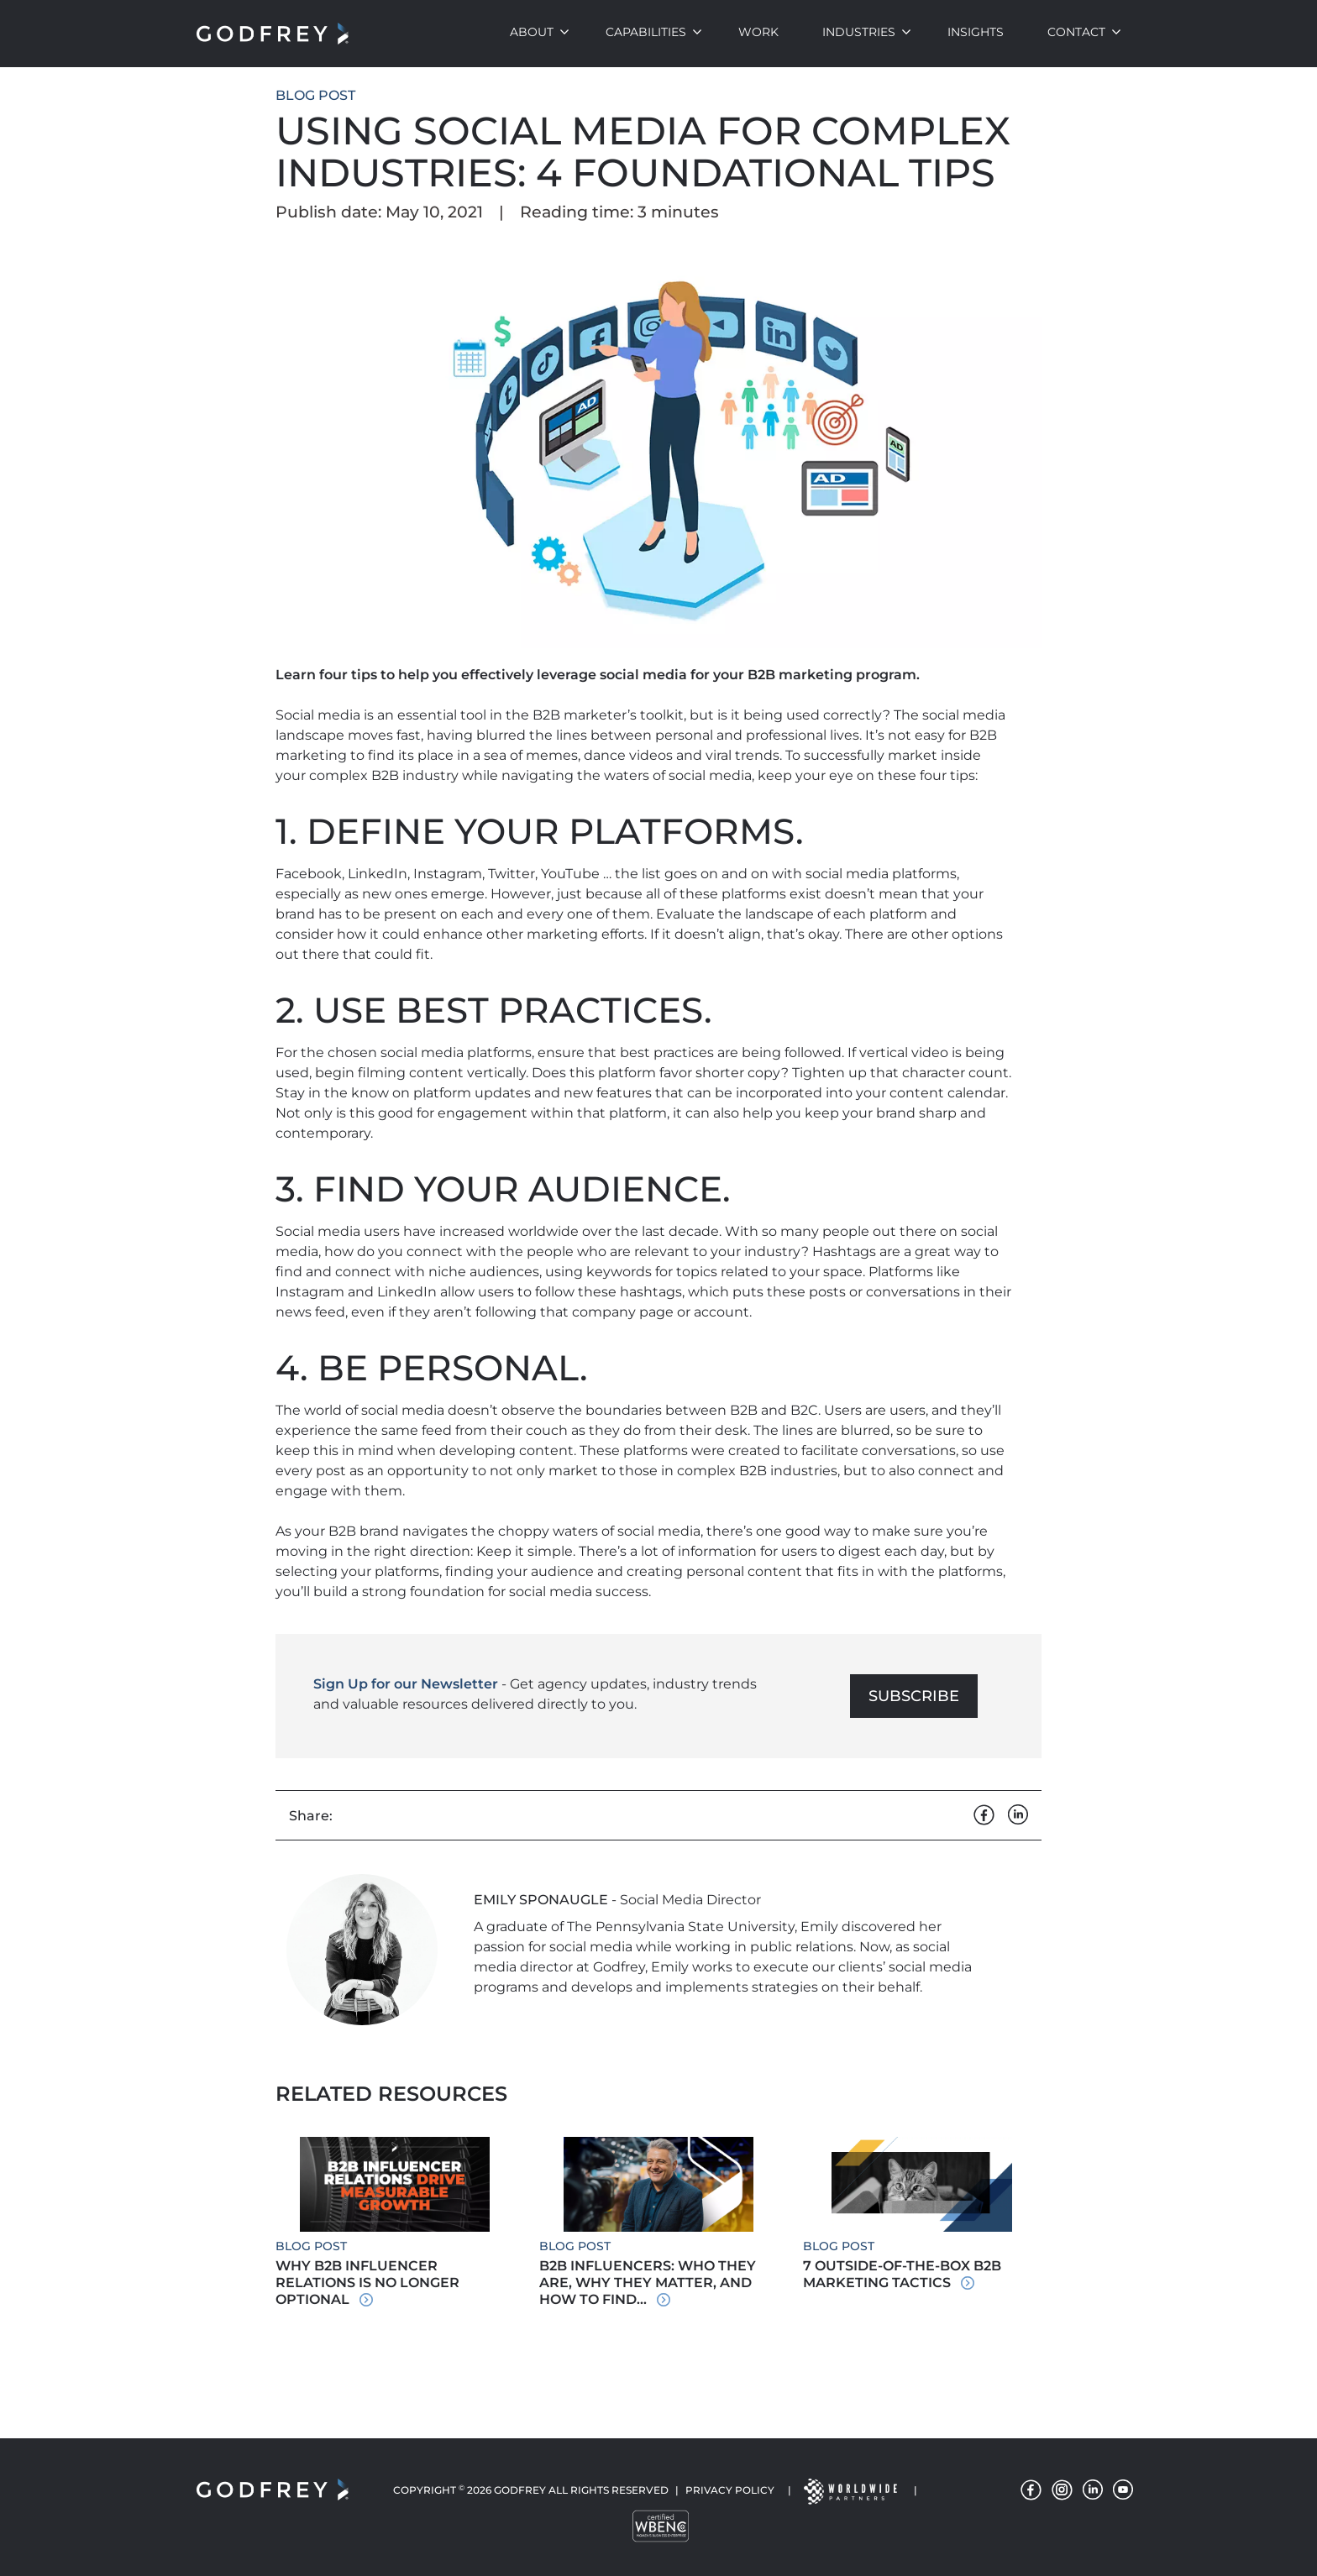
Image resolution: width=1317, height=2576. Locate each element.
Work (758, 31)
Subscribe (913, 1696)
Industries (858, 31)
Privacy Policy (729, 2490)
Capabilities (646, 31)
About (532, 31)
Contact (1076, 31)
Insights (975, 31)
